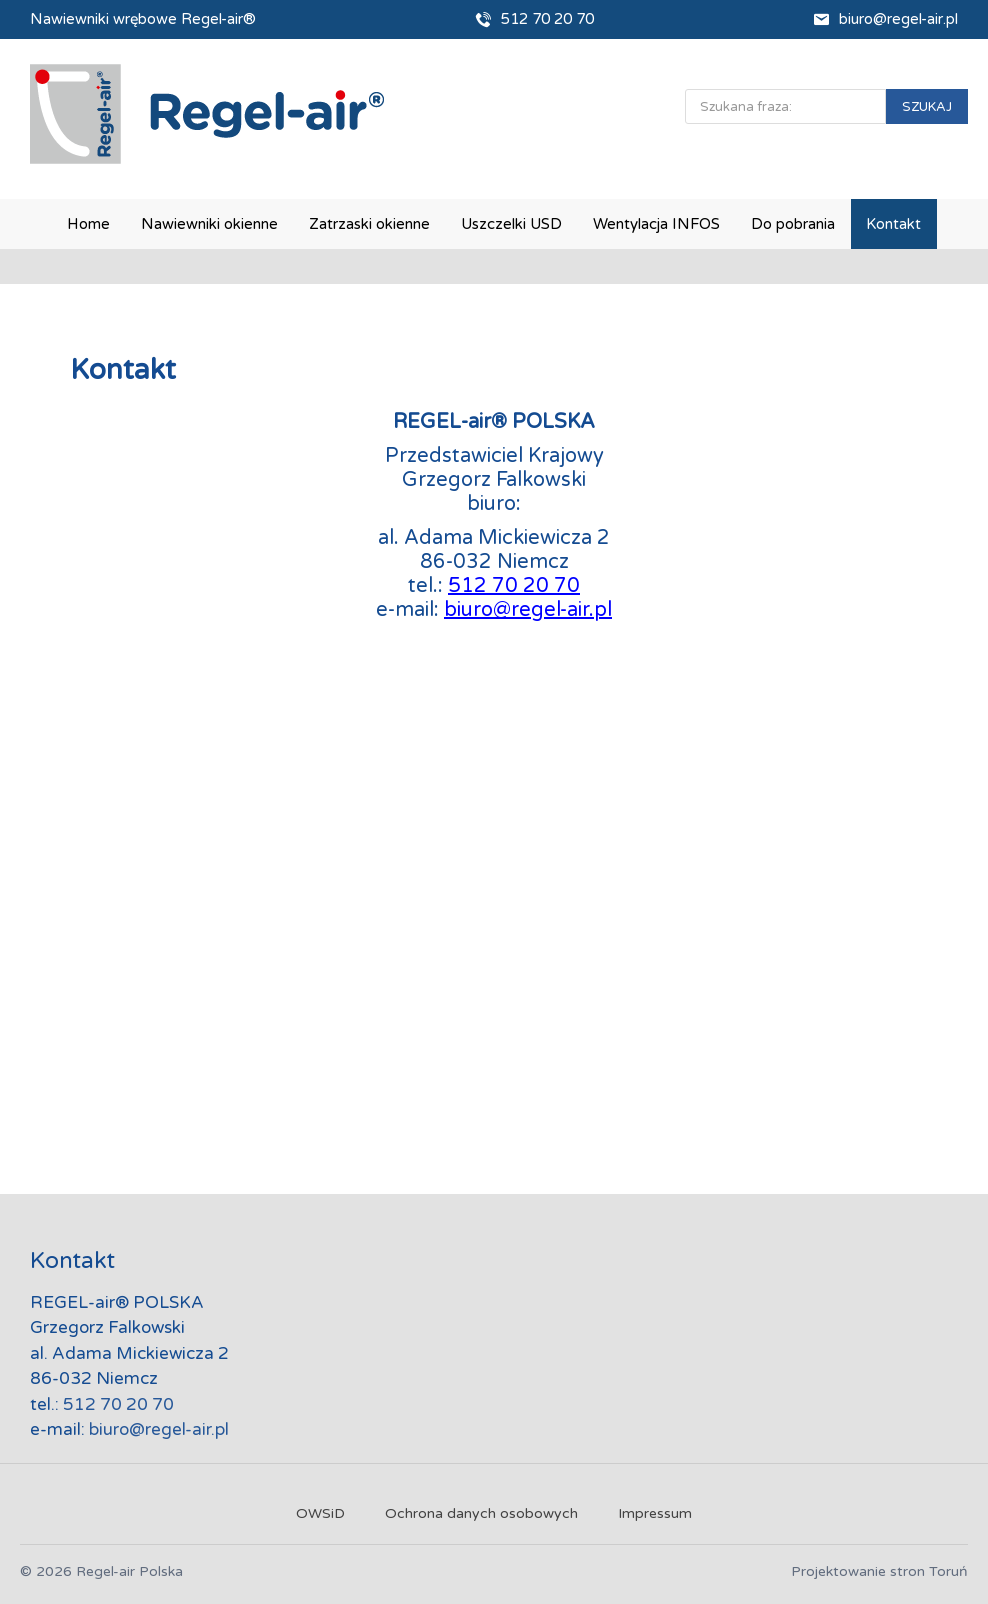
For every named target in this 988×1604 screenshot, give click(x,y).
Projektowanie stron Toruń (879, 1571)
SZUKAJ (927, 107)
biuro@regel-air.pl (898, 19)
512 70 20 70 (547, 19)
